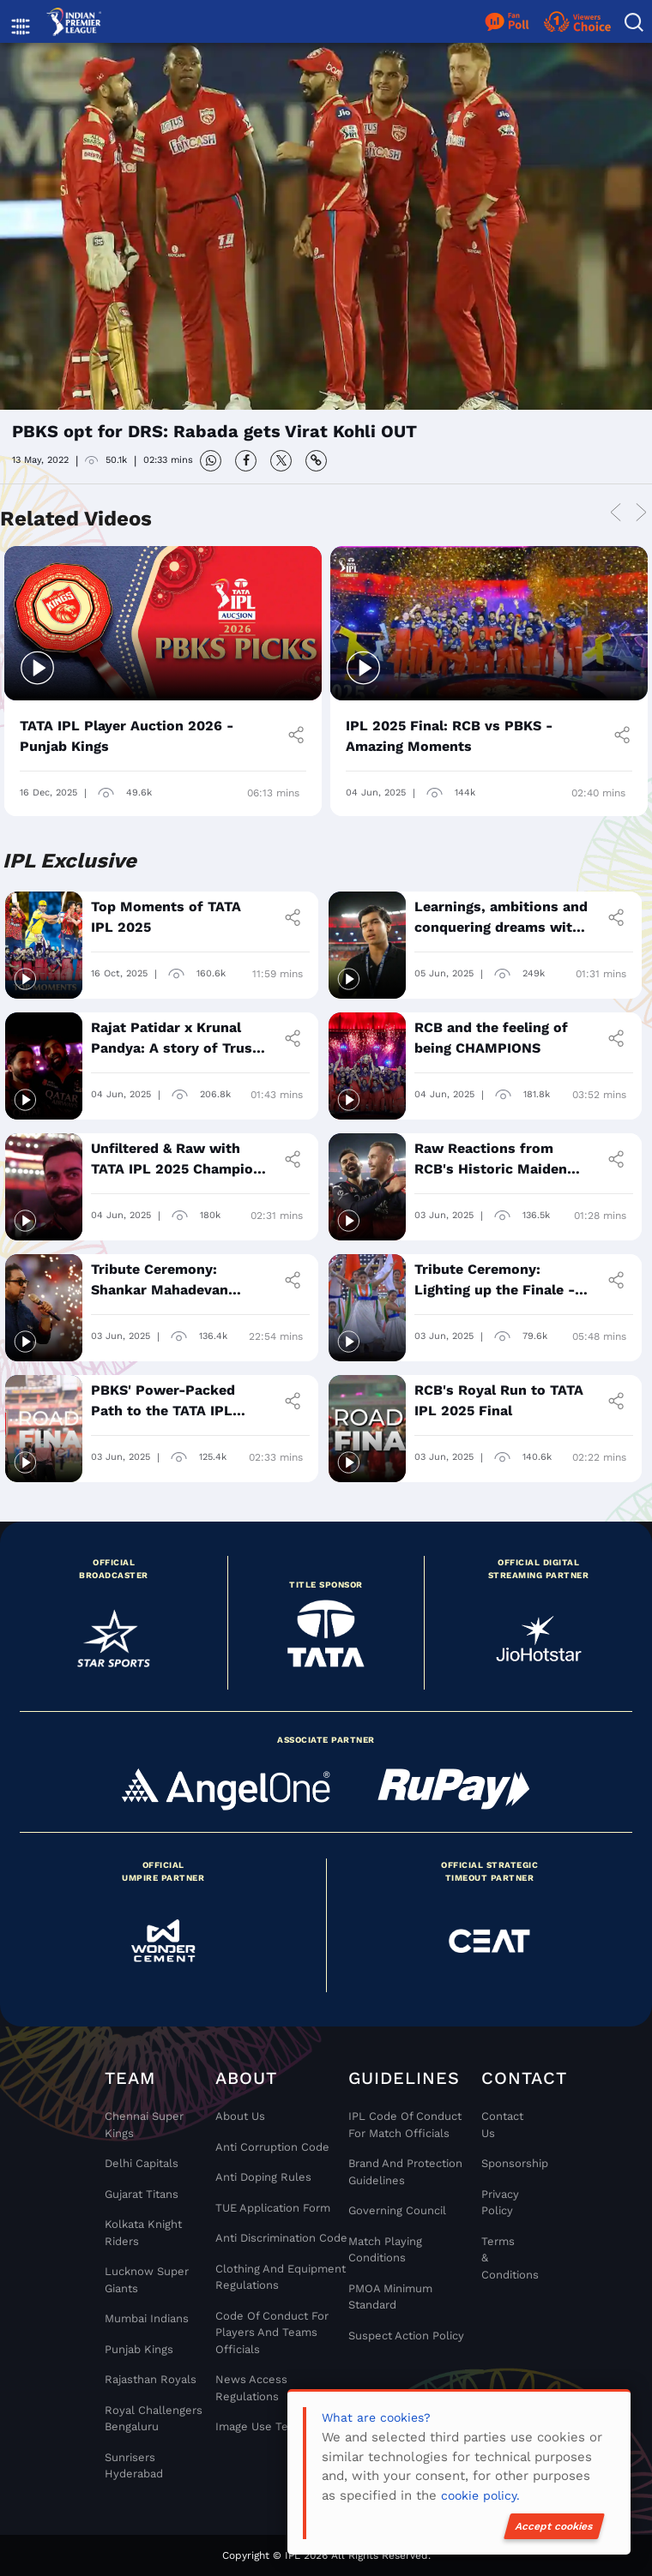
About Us (240, 2116)
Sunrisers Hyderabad (134, 2466)
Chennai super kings (144, 2125)
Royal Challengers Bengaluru (153, 2419)
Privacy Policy (499, 2203)
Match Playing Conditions (385, 2250)
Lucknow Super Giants (147, 2280)
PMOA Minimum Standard (390, 2297)
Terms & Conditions (499, 2258)
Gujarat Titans (141, 2194)
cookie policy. (480, 2495)
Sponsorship (499, 2163)
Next (641, 514)
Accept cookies (554, 2526)
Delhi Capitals (141, 2163)
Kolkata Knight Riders (143, 2233)
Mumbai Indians (147, 2318)
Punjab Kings (139, 2349)
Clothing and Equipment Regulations (280, 2277)
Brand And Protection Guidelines (405, 2172)
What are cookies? (376, 2417)
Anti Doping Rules (263, 2177)
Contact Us (499, 2125)
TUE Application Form (272, 2207)
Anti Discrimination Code (281, 2237)
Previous (615, 514)
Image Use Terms (262, 2426)
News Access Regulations (251, 2388)
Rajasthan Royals (150, 2379)
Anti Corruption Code (272, 2147)
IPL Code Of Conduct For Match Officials (405, 2125)
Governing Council (397, 2210)
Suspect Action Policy (406, 2335)
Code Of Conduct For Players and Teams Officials (272, 2332)
